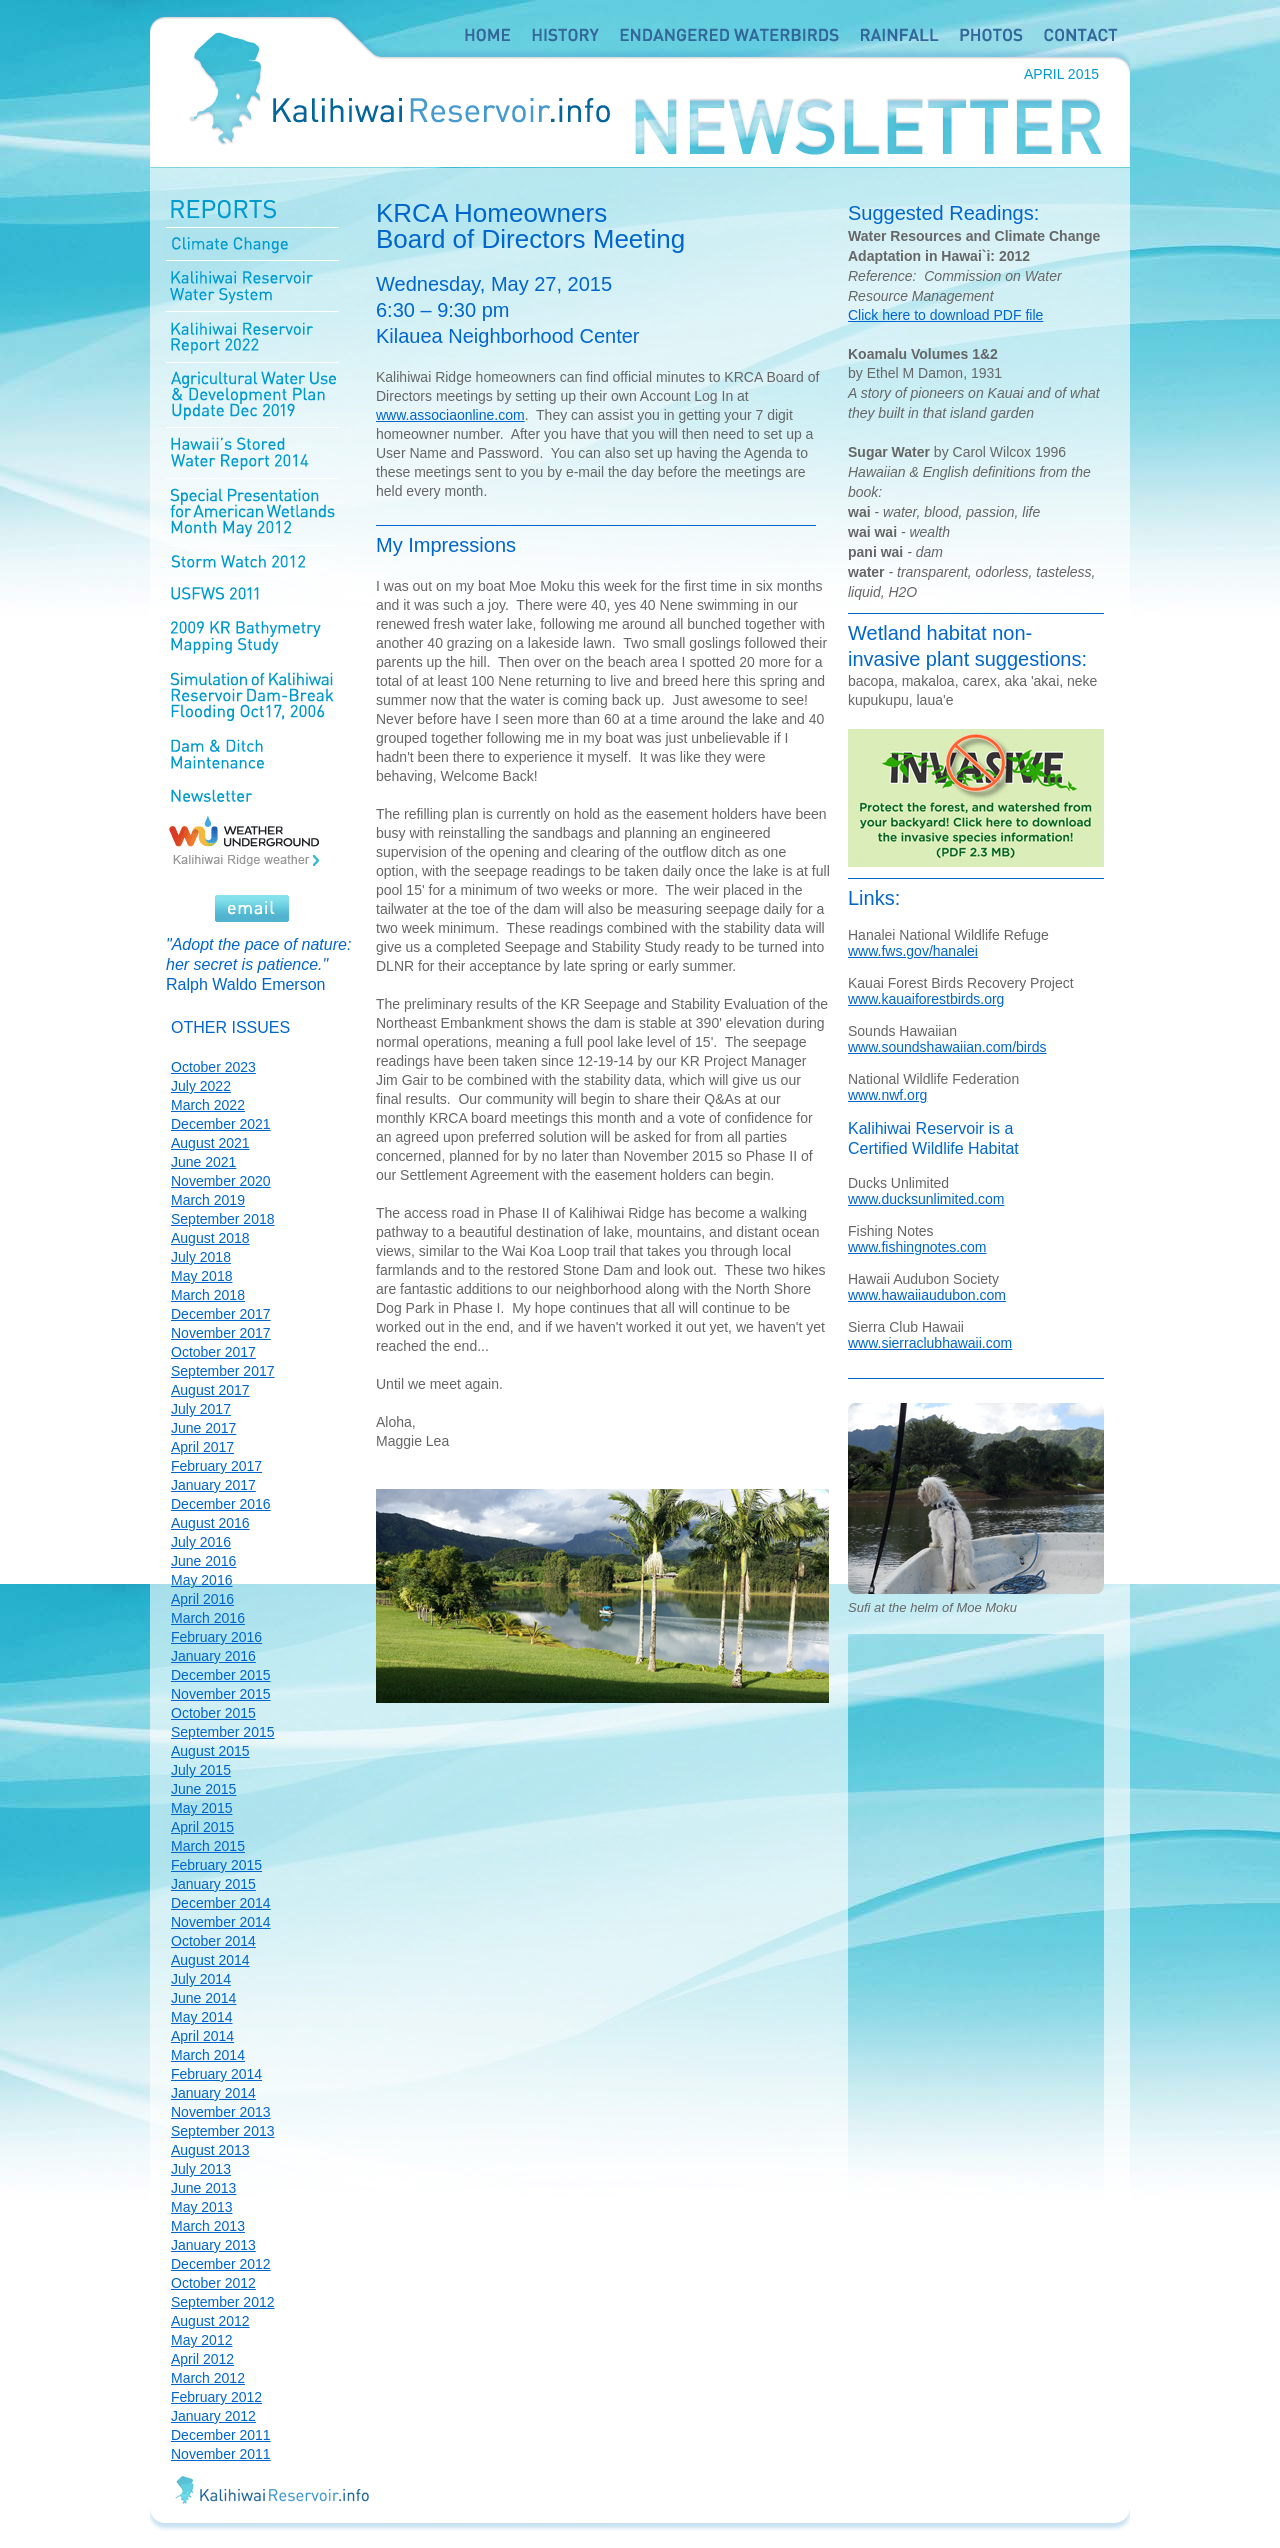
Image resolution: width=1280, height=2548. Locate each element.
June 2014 (203, 1998)
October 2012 (213, 2283)
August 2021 (210, 1143)
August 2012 (210, 2321)
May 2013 (201, 2207)
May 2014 (201, 2017)
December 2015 (221, 1675)
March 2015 (208, 1846)
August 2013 (210, 2150)
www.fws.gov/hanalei (913, 951)
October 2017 (213, 1352)
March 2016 (208, 1618)
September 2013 (223, 2131)
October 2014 (213, 1941)
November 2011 (221, 2454)
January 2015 (213, 1884)
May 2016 (201, 1580)
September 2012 (223, 2302)
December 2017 (221, 1314)
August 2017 (210, 1390)
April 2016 (202, 1599)
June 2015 (203, 1789)
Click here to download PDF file (945, 315)
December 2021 (221, 1124)
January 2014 (213, 2093)
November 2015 (221, 1694)
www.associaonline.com (450, 415)
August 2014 (210, 1960)
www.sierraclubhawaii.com (930, 1343)
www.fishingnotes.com (917, 1247)
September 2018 (223, 1219)
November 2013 (221, 2112)
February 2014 (216, 2074)
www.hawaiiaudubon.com (927, 1295)
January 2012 (213, 2416)
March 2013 (208, 2226)
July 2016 (201, 1542)
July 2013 (201, 2169)
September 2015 (223, 1732)
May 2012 (201, 2340)
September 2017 (223, 1371)
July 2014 (201, 1979)
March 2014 (208, 2055)
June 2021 (203, 1162)
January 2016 (213, 1656)
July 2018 (201, 1257)
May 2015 (201, 1808)
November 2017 (221, 1333)
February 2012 (216, 2397)
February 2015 (216, 1865)
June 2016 (203, 1561)
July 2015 (201, 1770)
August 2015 (210, 1751)
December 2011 (221, 2435)
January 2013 (213, 2245)
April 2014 (202, 2036)
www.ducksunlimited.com (926, 1199)
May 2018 (201, 1276)
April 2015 (202, 1827)
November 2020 (221, 1181)
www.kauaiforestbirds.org (926, 999)
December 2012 (221, 2264)
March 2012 (208, 2378)
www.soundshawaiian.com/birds (947, 1047)
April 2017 (202, 1447)
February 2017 (216, 1466)
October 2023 (213, 1067)
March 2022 (208, 1105)
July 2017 (201, 1409)
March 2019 (208, 1200)
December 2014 (221, 1903)
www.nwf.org (887, 1095)
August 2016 (210, 1523)
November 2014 (221, 1922)
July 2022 (201, 1086)
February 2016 (216, 1637)
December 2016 (221, 1504)
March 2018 (208, 1295)
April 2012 (202, 2359)
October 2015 (213, 1713)
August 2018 (210, 1238)
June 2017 (203, 1428)
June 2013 (203, 2188)
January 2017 (213, 1485)
